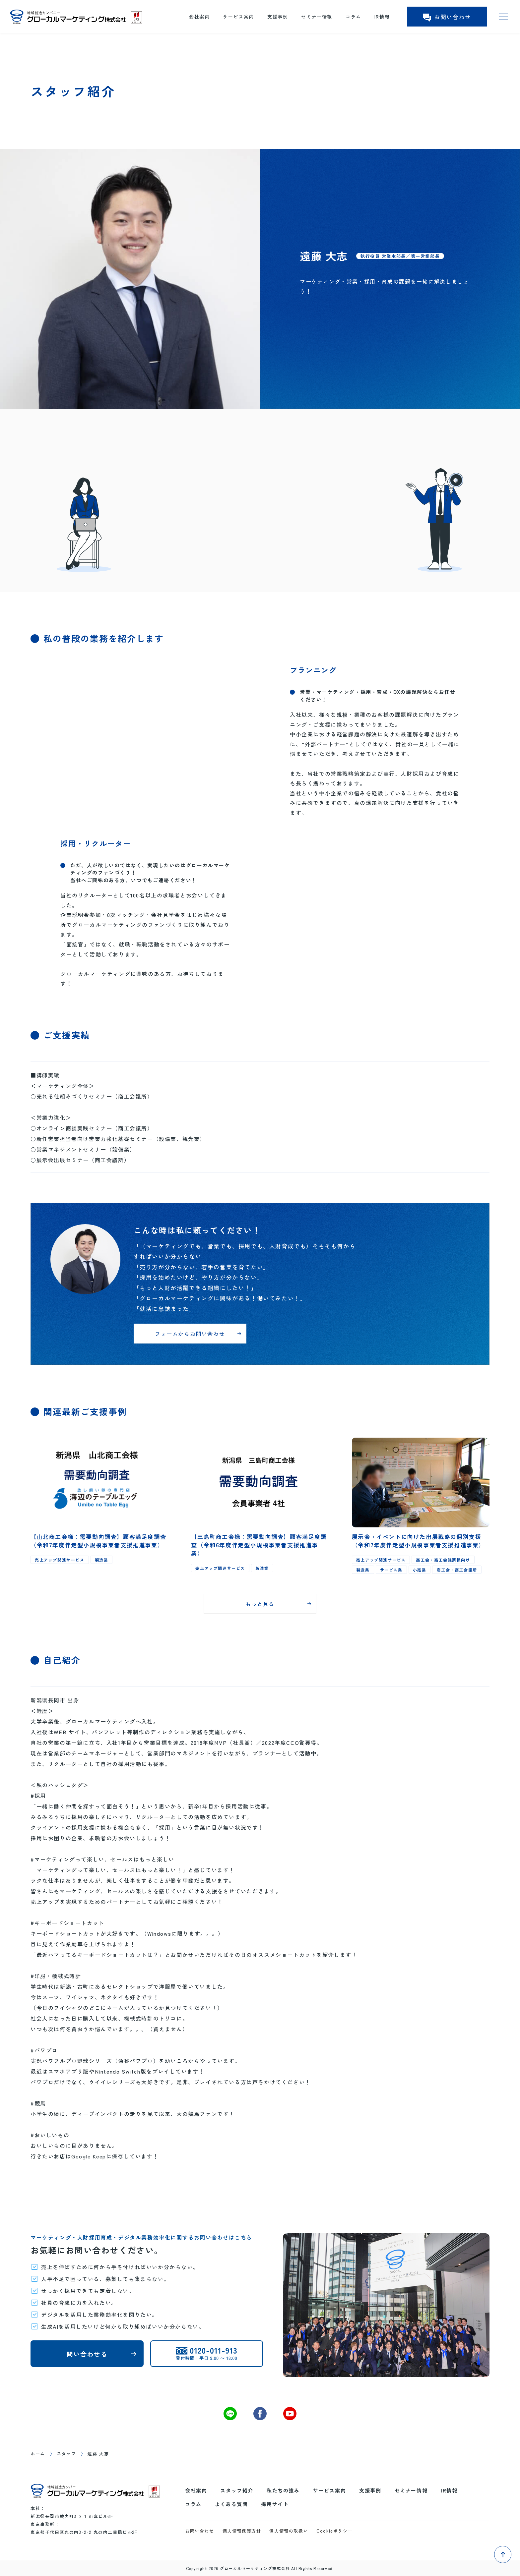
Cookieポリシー (334, 2531)
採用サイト (275, 2503)
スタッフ (66, 2453)
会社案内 (199, 16)
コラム (353, 16)
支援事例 (277, 16)
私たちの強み (283, 2490)
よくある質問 (231, 2503)
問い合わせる (87, 2353)
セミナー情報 (316, 16)
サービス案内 (238, 16)
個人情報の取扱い (288, 2531)
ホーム (38, 2453)
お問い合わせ (447, 17)
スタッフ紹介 (236, 2490)
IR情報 (382, 16)
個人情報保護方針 (242, 2531)
